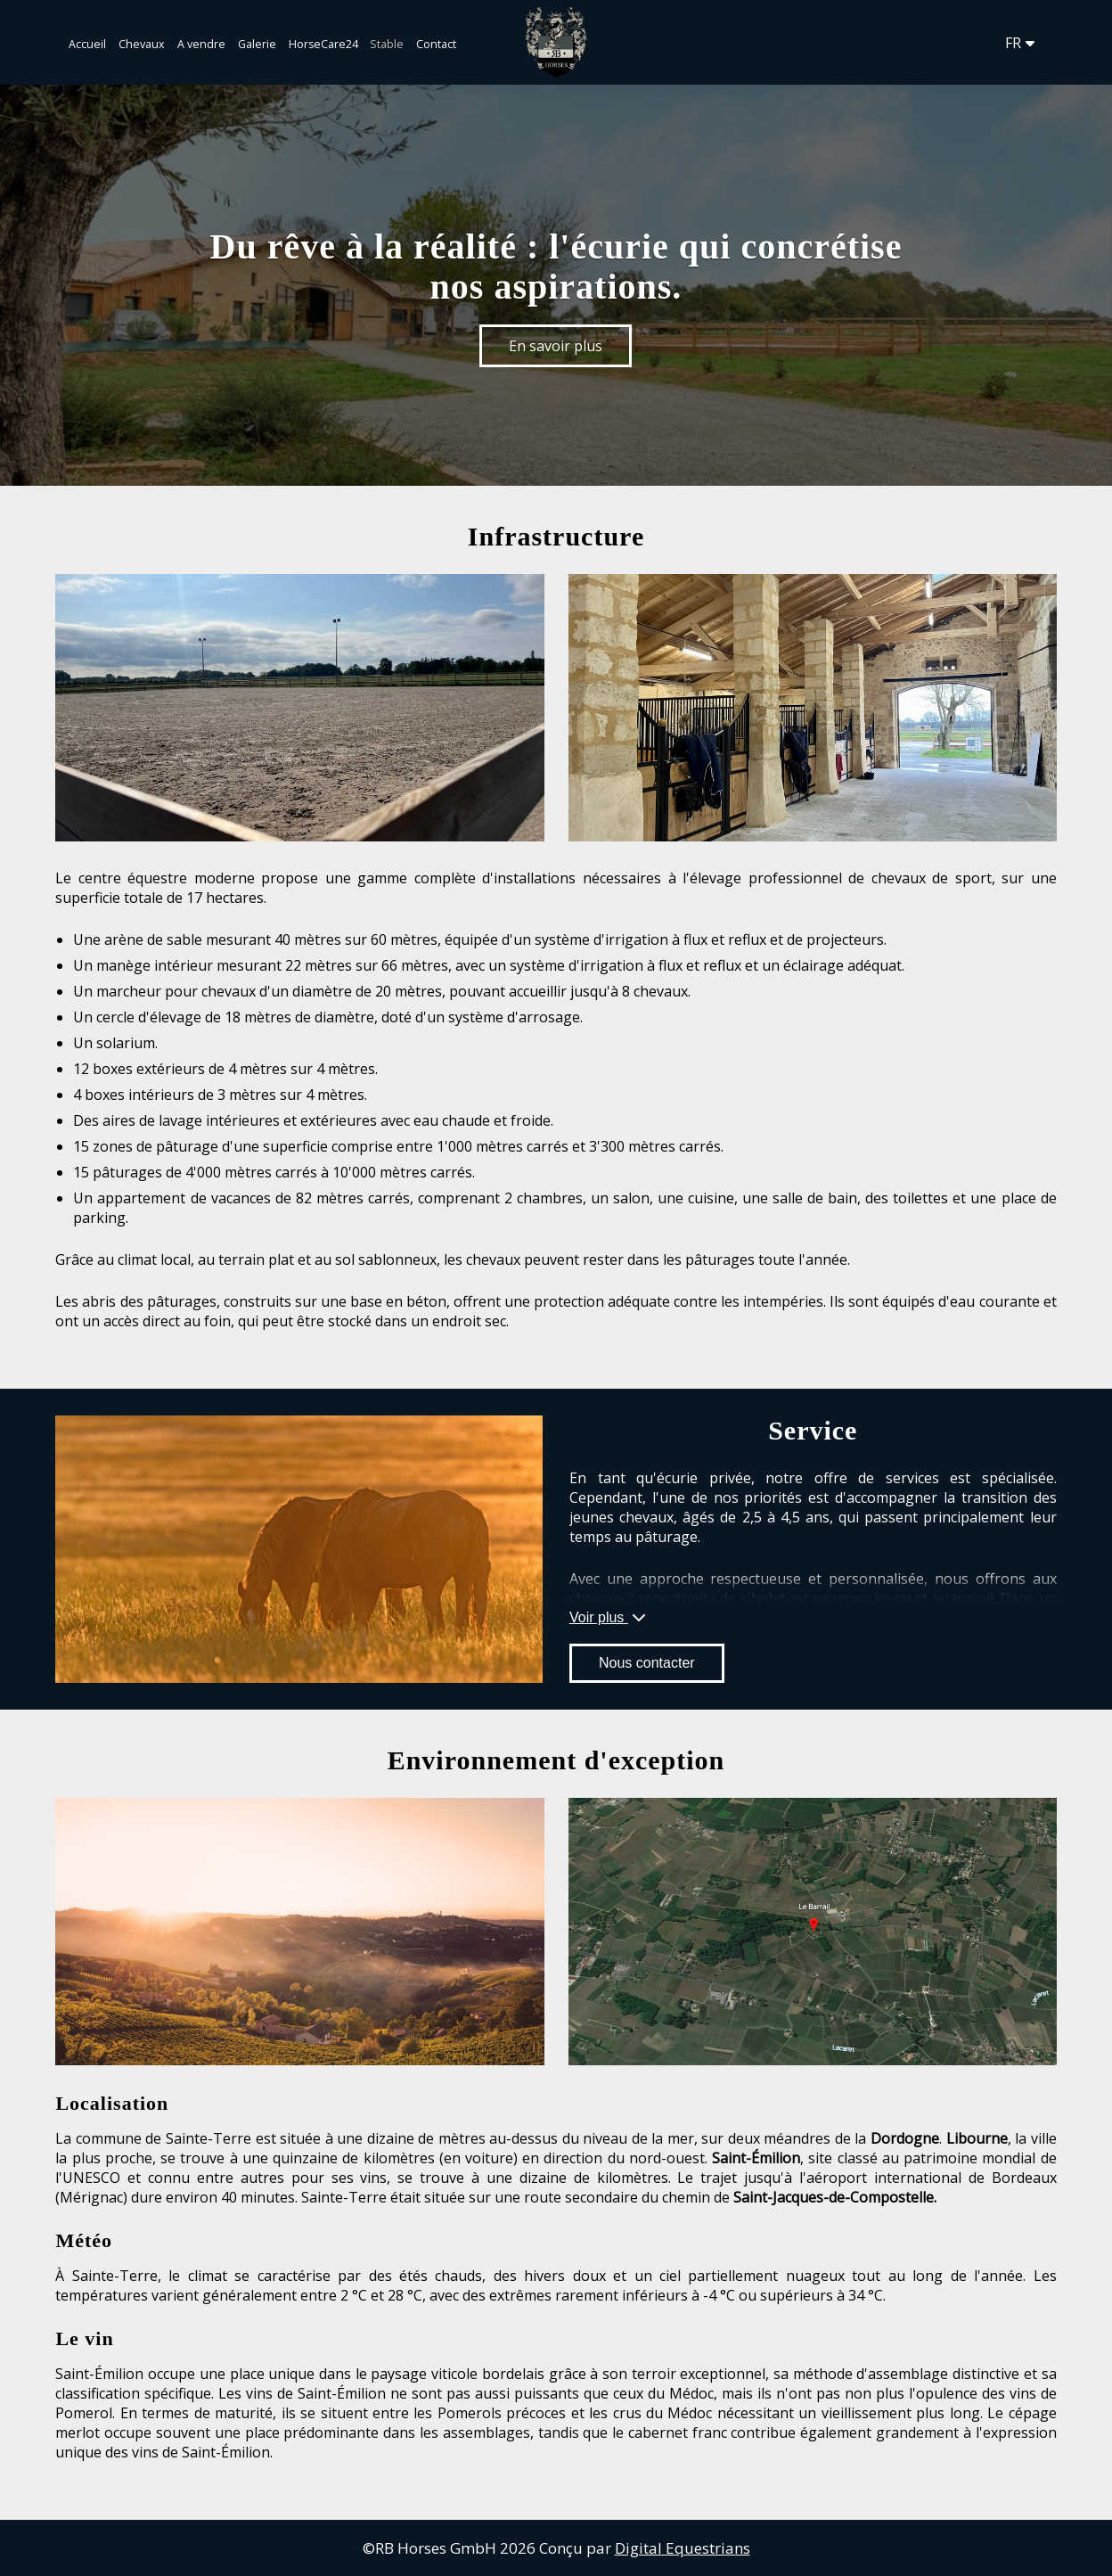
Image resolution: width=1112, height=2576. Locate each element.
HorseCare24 (325, 44)
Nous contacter (647, 1662)
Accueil (87, 44)
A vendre (201, 44)
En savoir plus (555, 346)
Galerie (257, 44)
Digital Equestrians (682, 2548)
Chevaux (142, 44)
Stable (387, 44)
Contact (436, 44)
